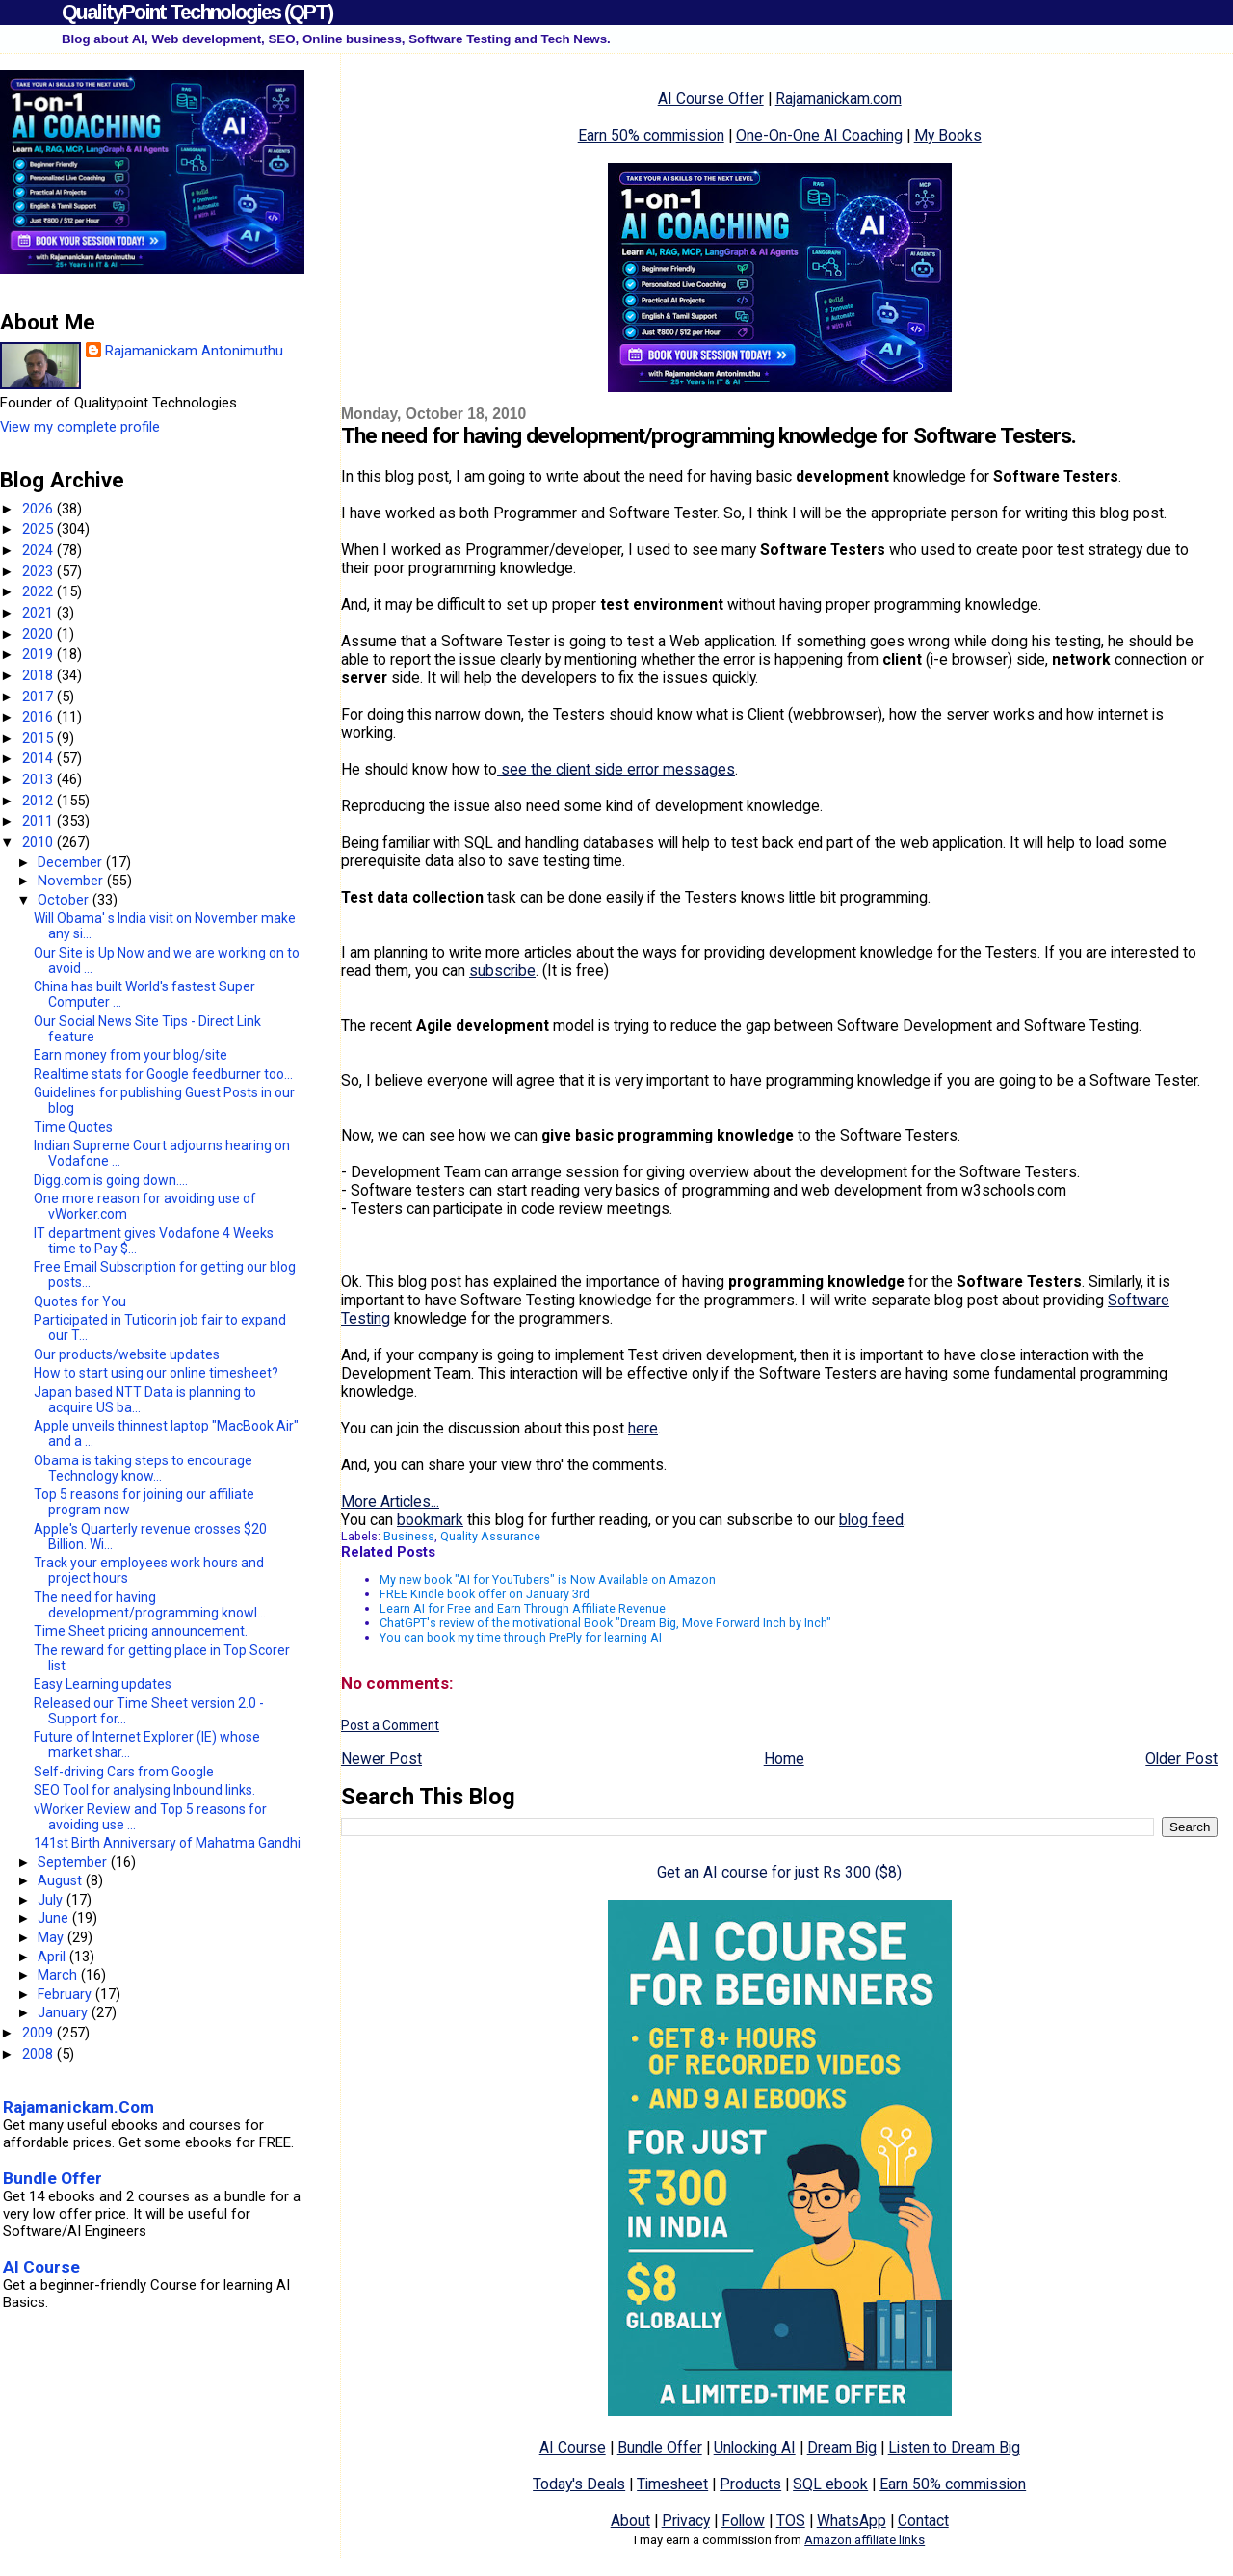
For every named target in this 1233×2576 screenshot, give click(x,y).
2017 (39, 696)
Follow (743, 2520)
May (52, 1937)
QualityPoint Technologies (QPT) (197, 12)
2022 (39, 591)
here (643, 1428)
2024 (39, 550)
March (59, 1975)
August (62, 1880)
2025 (39, 529)
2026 (39, 508)
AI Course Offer (711, 99)
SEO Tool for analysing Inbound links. (144, 1790)
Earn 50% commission (651, 135)
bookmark (430, 1520)
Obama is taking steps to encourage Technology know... (143, 1468)
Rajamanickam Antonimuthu (194, 350)
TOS (790, 2520)
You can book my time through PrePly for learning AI (521, 1637)
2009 (39, 2032)
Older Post (1181, 1758)
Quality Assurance (490, 1536)
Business (408, 1536)
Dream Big (842, 2447)
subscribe (502, 970)
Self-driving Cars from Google (124, 1771)
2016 (39, 716)
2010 (39, 842)
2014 (39, 758)
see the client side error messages (616, 769)
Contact (923, 2520)
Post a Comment (390, 1725)
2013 (39, 779)
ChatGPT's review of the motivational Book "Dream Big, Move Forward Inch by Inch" (605, 1623)
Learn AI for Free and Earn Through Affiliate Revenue (523, 1608)
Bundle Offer (659, 2447)
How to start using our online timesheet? (156, 1372)
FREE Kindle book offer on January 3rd (485, 1594)
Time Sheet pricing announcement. (141, 1631)
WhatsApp (851, 2520)
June (55, 1918)
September (74, 1862)
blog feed (871, 1520)
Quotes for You (80, 1301)
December (72, 862)
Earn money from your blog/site (130, 1055)
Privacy (686, 2520)
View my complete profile (80, 426)
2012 (39, 800)
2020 (39, 634)
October (65, 899)
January (65, 2012)
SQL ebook (830, 2484)
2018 (39, 675)
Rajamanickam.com (838, 99)
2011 (39, 820)
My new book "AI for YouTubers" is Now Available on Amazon (548, 1579)
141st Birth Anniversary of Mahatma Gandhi (167, 1843)
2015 (39, 738)
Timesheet (672, 2484)
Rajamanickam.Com (78, 2106)
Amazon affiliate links (864, 2540)
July (52, 1899)
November (72, 880)
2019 (39, 654)
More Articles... (390, 1501)
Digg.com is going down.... (111, 1180)
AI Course (572, 2447)
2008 (39, 2054)
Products (750, 2484)
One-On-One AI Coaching (819, 135)
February (66, 1994)
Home (784, 1758)
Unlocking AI (755, 2447)
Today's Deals (579, 2484)
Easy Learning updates (102, 1684)
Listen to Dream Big (954, 2447)
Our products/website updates (127, 1354)
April (53, 1956)
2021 (39, 612)
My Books (948, 135)
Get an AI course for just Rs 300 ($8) (779, 1872)
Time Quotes (73, 1127)
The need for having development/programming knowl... (150, 1605)
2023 (39, 571)
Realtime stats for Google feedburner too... (163, 1074)
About (630, 2520)
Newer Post (381, 1758)
